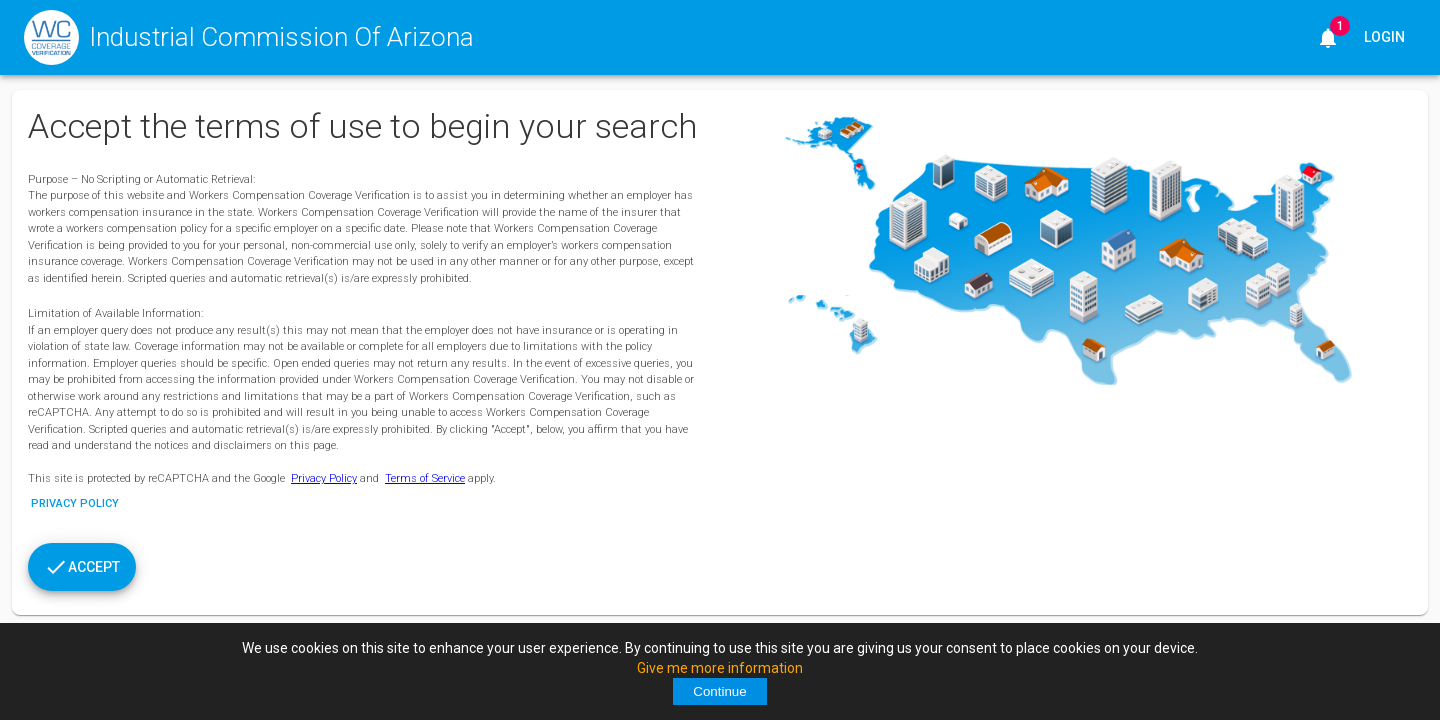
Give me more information (720, 668)
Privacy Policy (324, 478)
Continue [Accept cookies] (719, 691)
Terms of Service (425, 478)
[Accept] (82, 567)
